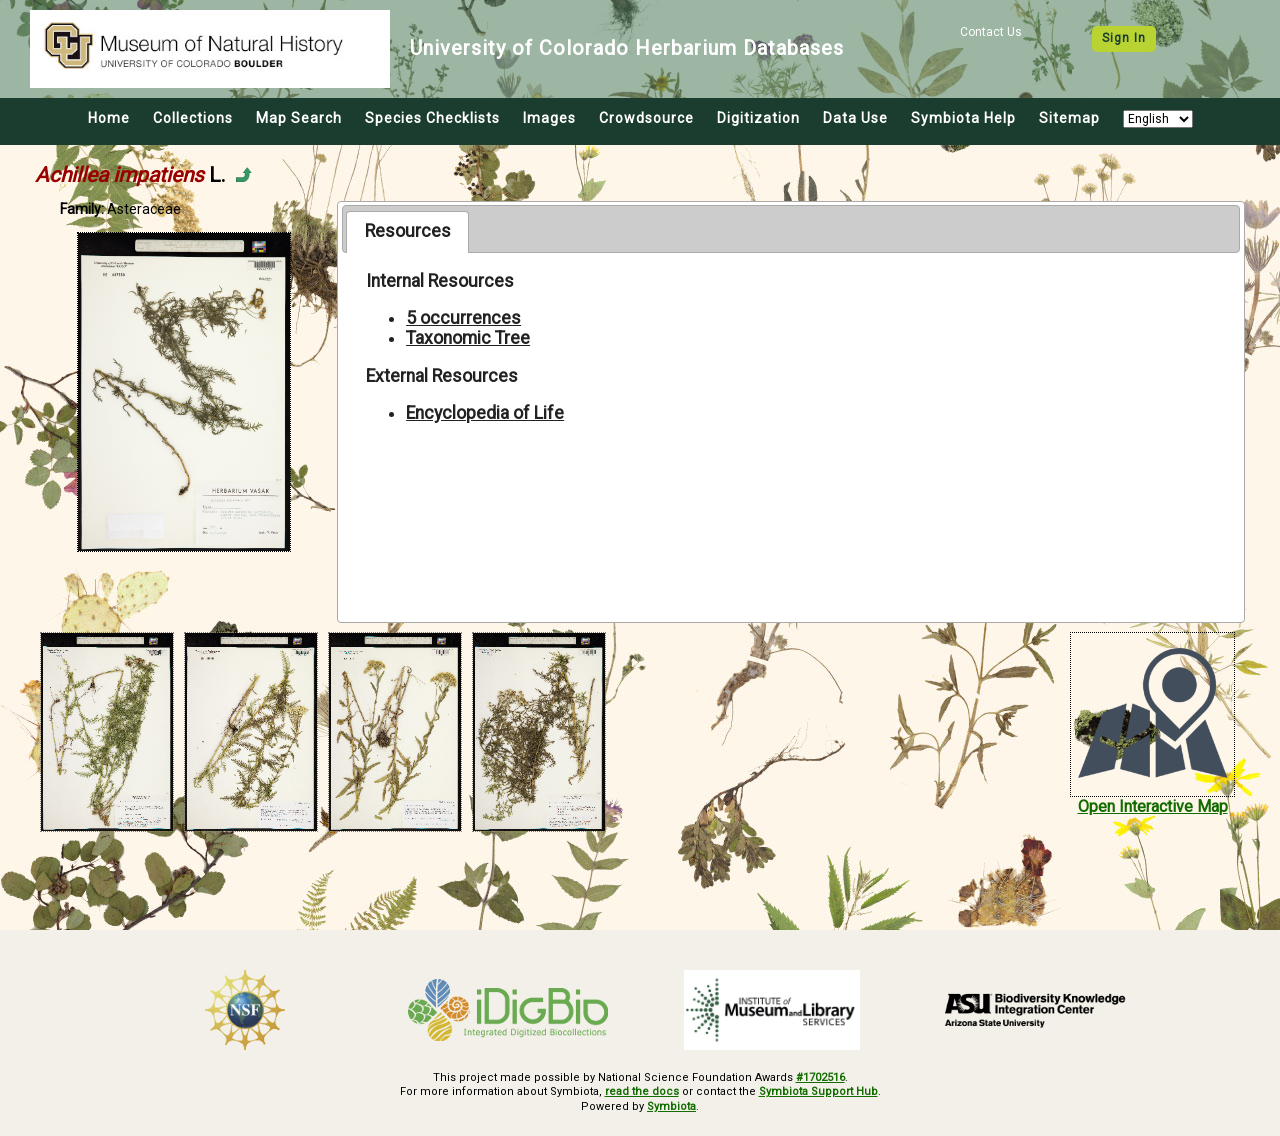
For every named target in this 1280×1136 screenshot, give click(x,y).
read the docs (642, 1091)
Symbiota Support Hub (818, 1091)
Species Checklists (432, 118)
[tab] (407, 232)
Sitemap (1069, 118)
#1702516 (820, 1077)
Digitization (758, 118)
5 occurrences (463, 318)
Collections (193, 118)
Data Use (855, 118)
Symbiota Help (963, 118)
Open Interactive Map (1153, 806)
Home (109, 118)
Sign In (1124, 38)
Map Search (299, 118)
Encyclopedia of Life (485, 413)
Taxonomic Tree (468, 338)
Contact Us (991, 32)
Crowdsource (646, 118)
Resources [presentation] (408, 231)
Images (549, 118)
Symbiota (671, 1106)
